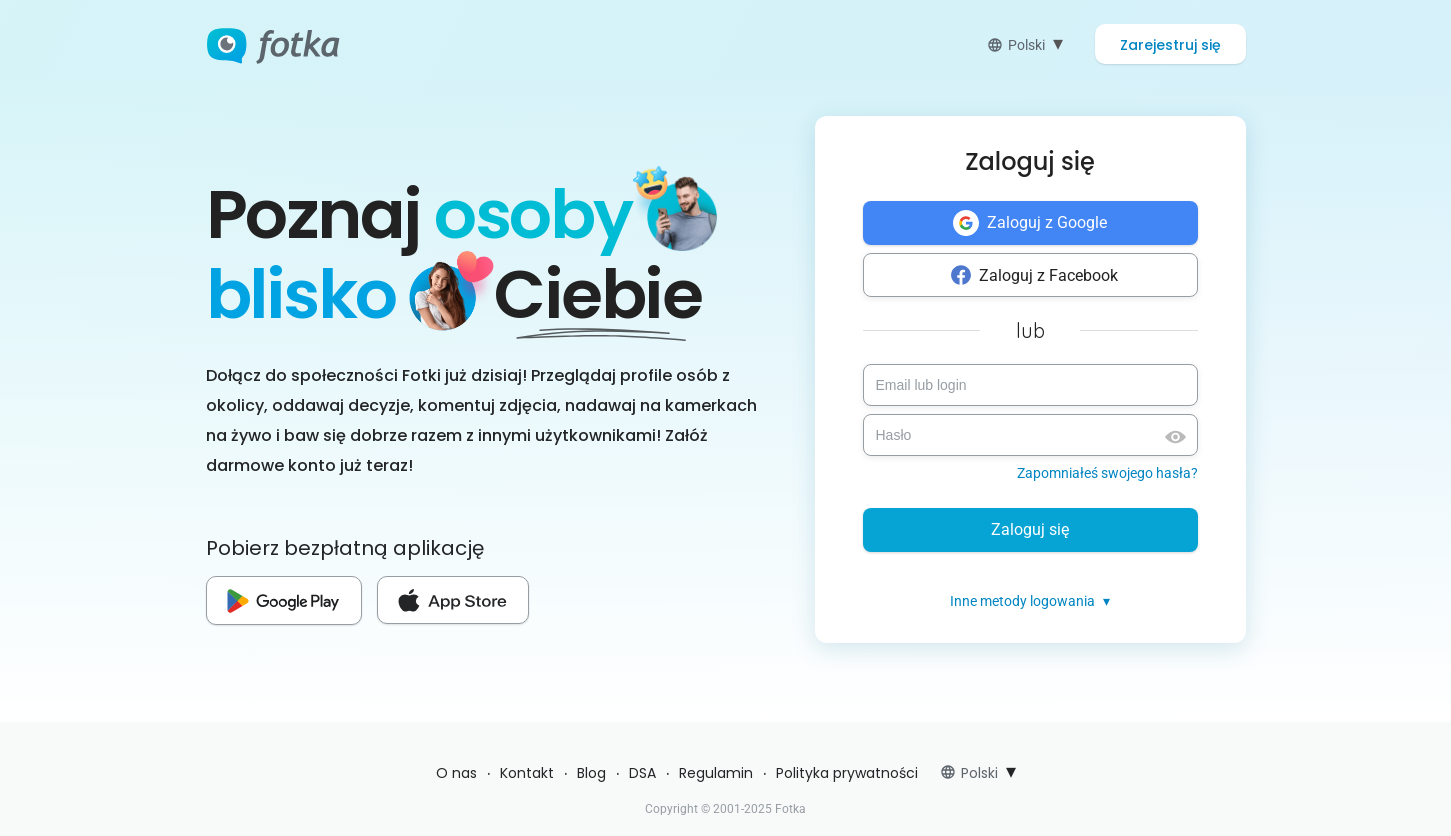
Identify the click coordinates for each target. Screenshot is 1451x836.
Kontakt (527, 773)
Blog (591, 773)
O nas (456, 773)
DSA (642, 773)
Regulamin (716, 773)
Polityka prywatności (847, 773)
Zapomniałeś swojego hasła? (1107, 473)
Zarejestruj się (1170, 45)
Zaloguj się (1030, 529)
